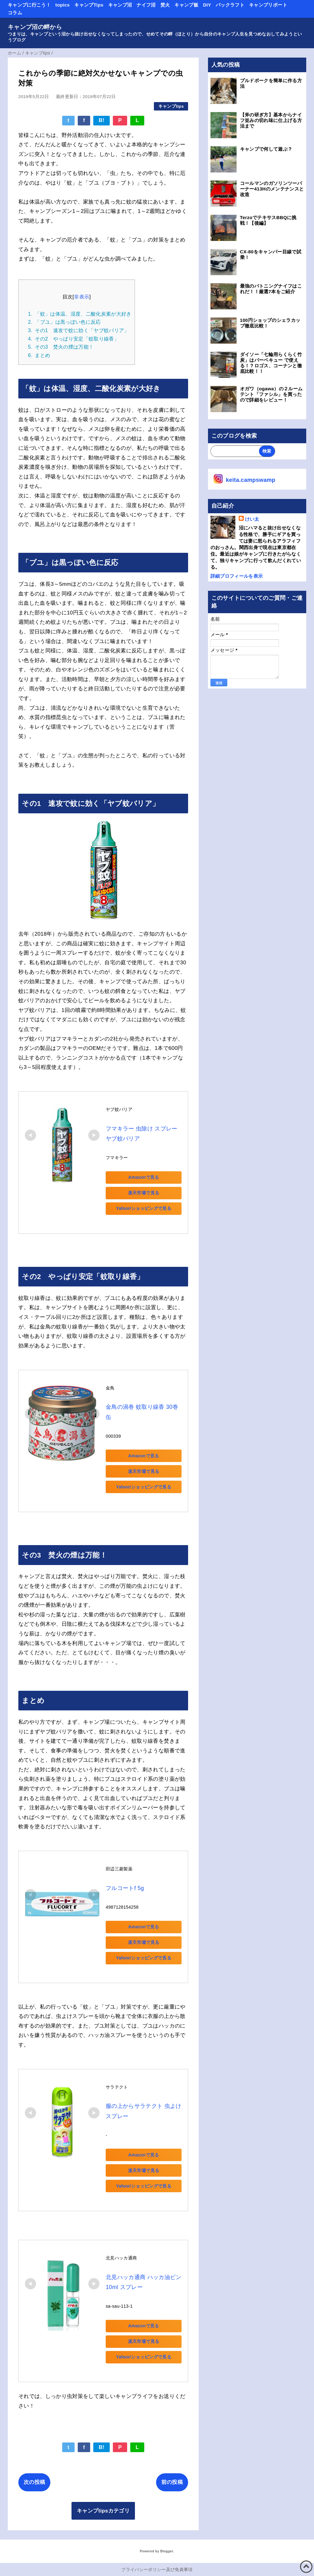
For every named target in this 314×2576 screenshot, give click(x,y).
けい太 (252, 519)
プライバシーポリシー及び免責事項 (156, 2560)
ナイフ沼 (145, 4)
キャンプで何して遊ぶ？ (266, 149)
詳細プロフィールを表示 (236, 576)
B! (101, 120)
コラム (15, 12)
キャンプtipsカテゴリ (103, 2502)
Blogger (166, 2542)
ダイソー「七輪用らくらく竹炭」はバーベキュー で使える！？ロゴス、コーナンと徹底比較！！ (271, 363)
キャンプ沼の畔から (35, 27)
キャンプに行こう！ (29, 4)
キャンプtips (171, 106)
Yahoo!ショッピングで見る (149, 1208)
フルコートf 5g (125, 1878)
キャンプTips (88, 4)
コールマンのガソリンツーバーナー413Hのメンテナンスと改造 (272, 189)
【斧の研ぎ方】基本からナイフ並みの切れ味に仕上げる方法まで (271, 120)
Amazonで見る (149, 1177)
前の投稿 (172, 2473)
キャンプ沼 (120, 4)
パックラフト (230, 4)
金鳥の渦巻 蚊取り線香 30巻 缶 (146, 1407)
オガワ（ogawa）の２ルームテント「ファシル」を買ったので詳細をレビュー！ (271, 394)
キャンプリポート (268, 4)
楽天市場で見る (149, 1192)
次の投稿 (34, 2473)
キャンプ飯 (186, 4)
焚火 (165, 4)
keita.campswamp (250, 480)
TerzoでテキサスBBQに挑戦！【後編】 (268, 220)
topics (62, 4)
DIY (207, 4)
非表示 (81, 296)
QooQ (168, 2574)
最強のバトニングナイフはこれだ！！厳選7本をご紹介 (271, 288)
